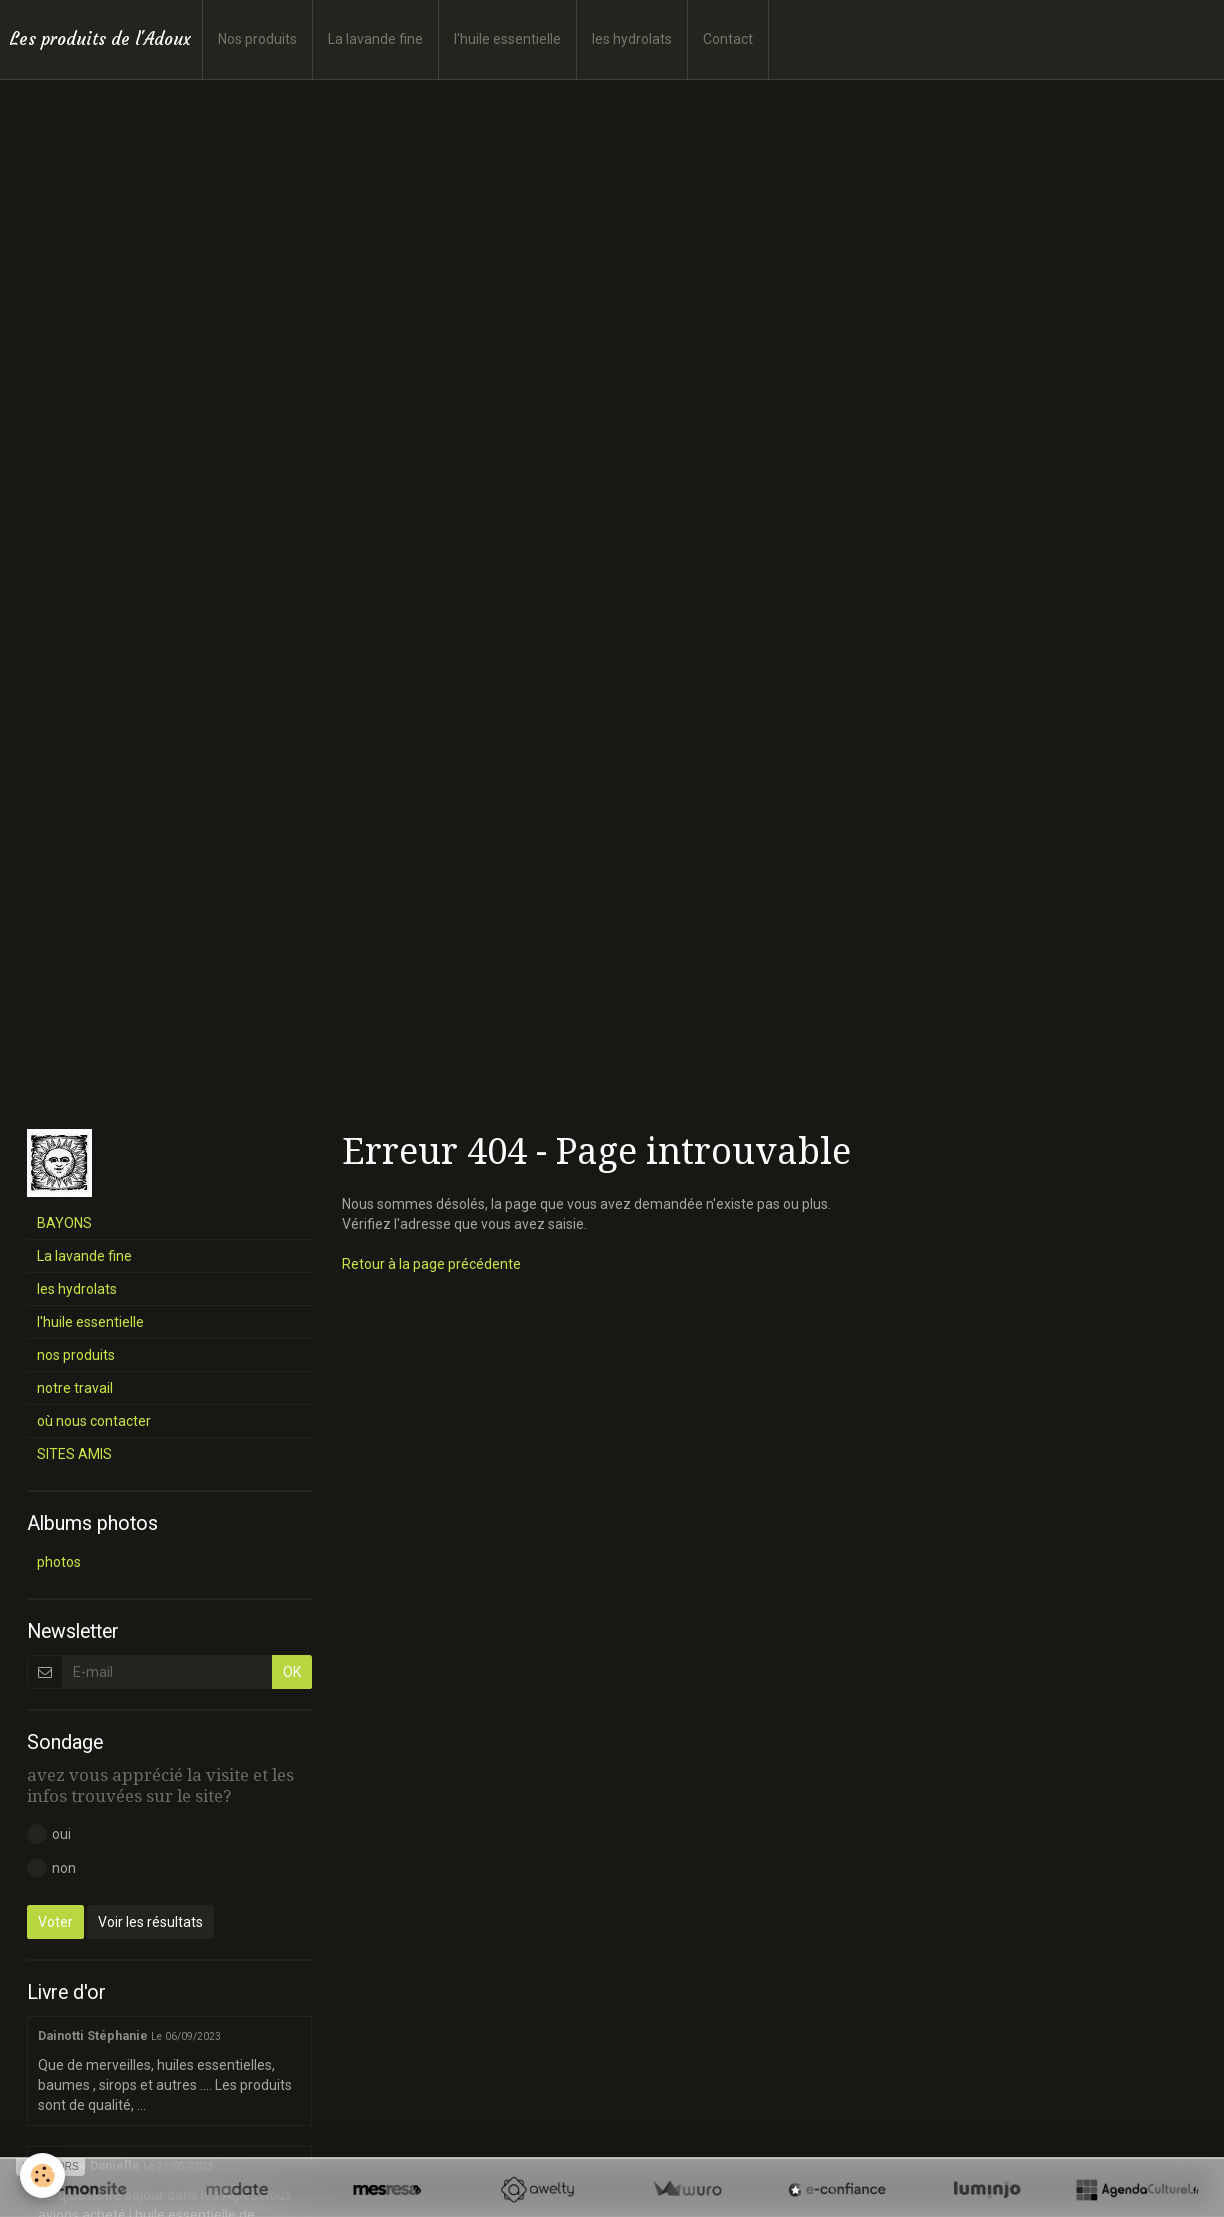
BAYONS (64, 1223)
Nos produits (257, 39)
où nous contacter (94, 1421)
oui (49, 1834)
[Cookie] (42, 2175)
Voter (55, 1922)
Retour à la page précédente (431, 1264)
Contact (728, 39)
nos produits (76, 1355)
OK (292, 1672)
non (51, 1868)
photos (59, 1562)
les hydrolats (632, 39)
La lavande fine (375, 39)
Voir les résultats (150, 1922)
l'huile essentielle (507, 39)
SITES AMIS (74, 1454)
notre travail (75, 1388)
